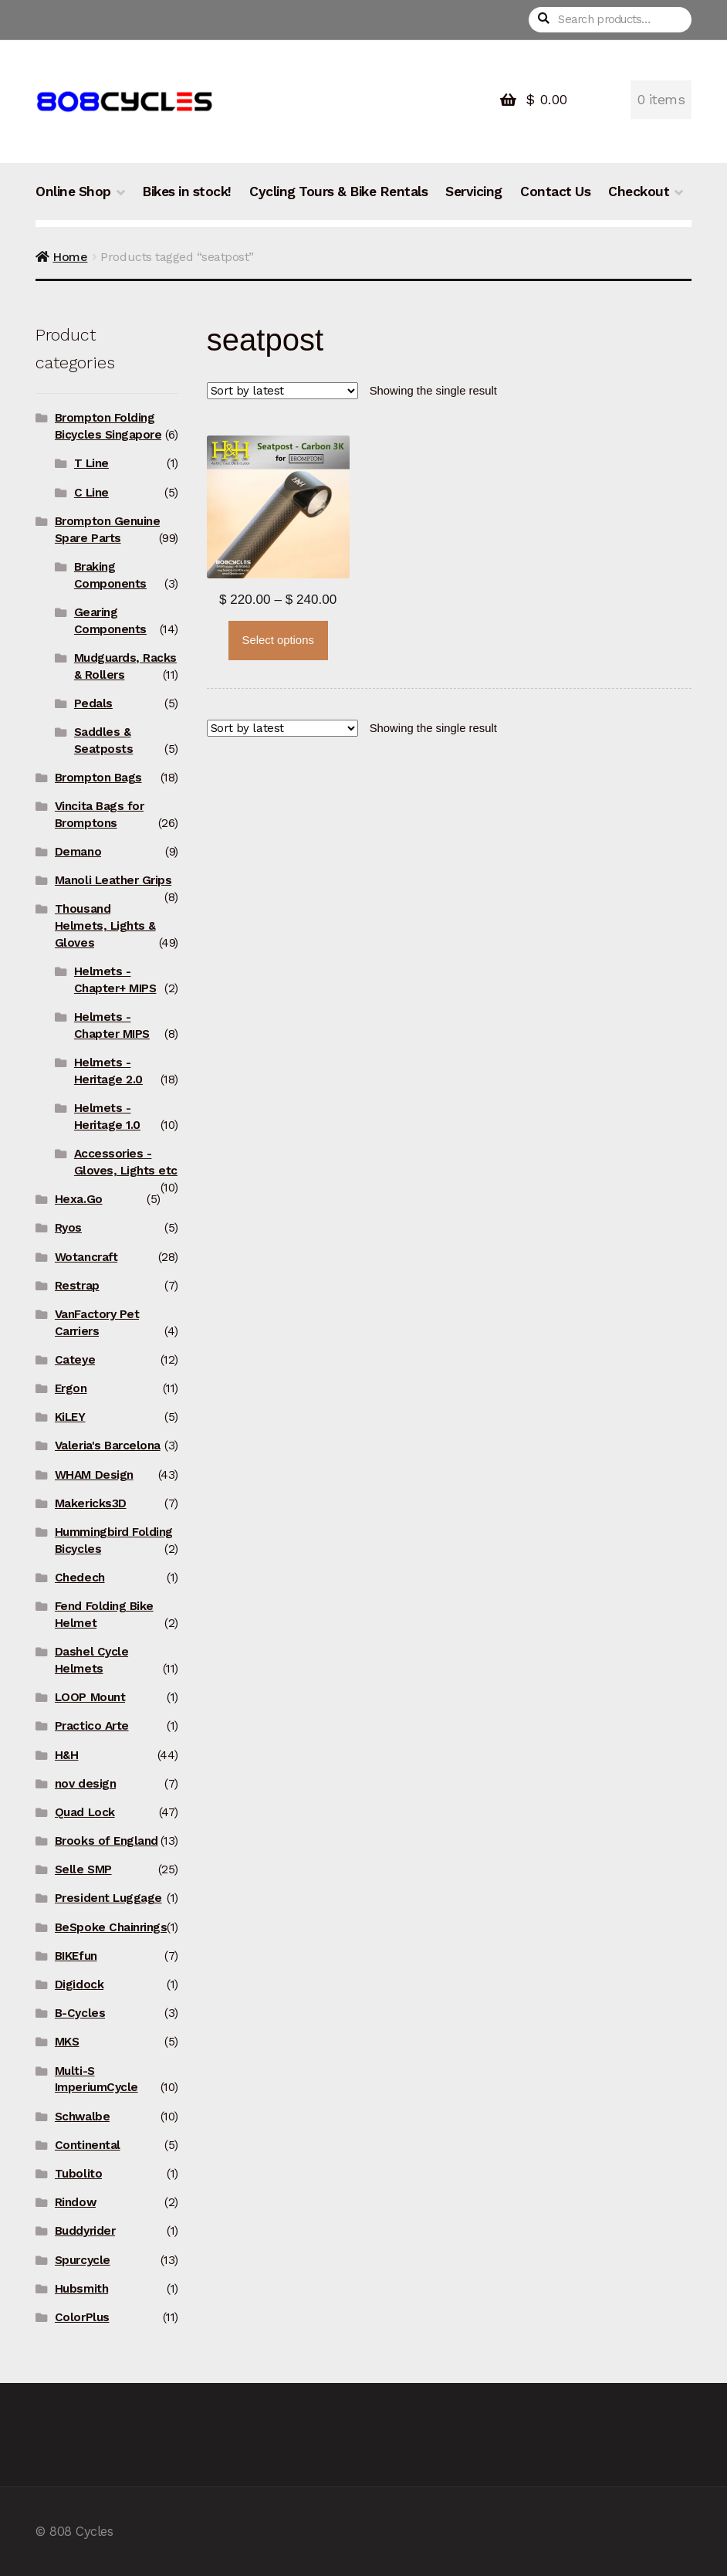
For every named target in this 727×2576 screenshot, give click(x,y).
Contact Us (555, 191)
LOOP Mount (90, 1697)
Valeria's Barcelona (108, 1445)
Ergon (71, 1388)
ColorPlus (82, 2317)
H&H (67, 1755)
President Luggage (108, 1898)
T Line (91, 463)
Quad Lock (85, 1812)
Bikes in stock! (187, 191)
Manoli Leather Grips (113, 880)
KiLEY (70, 1417)
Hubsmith (81, 2289)
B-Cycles (80, 2013)
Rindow (75, 2202)
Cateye (75, 1360)
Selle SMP (83, 1869)
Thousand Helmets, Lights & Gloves (105, 926)
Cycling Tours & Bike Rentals (338, 191)
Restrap (77, 1286)
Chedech (80, 1578)
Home (69, 256)
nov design (85, 1784)
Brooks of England (106, 1841)
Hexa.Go (79, 1199)
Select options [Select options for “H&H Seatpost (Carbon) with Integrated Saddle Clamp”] (277, 640)
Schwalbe (82, 2117)
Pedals (93, 703)
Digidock (79, 1984)
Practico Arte (92, 1726)
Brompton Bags (98, 778)
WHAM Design (94, 1475)
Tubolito (78, 2174)
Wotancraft (86, 1257)
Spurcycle (82, 2260)
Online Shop (73, 191)
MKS (67, 2042)
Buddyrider (85, 2231)
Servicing (473, 191)
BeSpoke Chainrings (111, 1927)
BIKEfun (76, 1956)
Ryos (68, 1228)
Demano (78, 852)
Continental (87, 2145)
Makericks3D (91, 1503)
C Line (91, 493)
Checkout (638, 191)
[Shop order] (282, 390)
